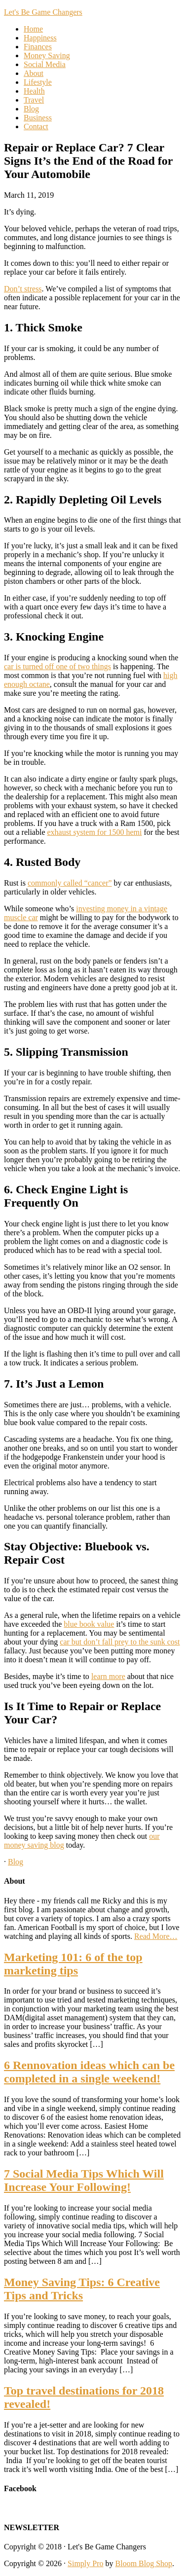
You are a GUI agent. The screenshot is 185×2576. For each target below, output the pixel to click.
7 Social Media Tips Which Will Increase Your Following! (84, 2180)
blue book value (89, 1624)
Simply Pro (85, 2563)
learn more (108, 1676)
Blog (15, 1862)
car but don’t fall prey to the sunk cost (120, 1642)
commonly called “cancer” (70, 883)
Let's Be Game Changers (43, 12)
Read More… (156, 1936)
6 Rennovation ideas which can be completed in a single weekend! (89, 2072)
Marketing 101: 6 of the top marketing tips (73, 1964)
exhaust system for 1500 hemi (94, 832)
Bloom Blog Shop (144, 2563)
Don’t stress (23, 289)
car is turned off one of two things (57, 666)
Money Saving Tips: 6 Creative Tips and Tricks (82, 2289)
